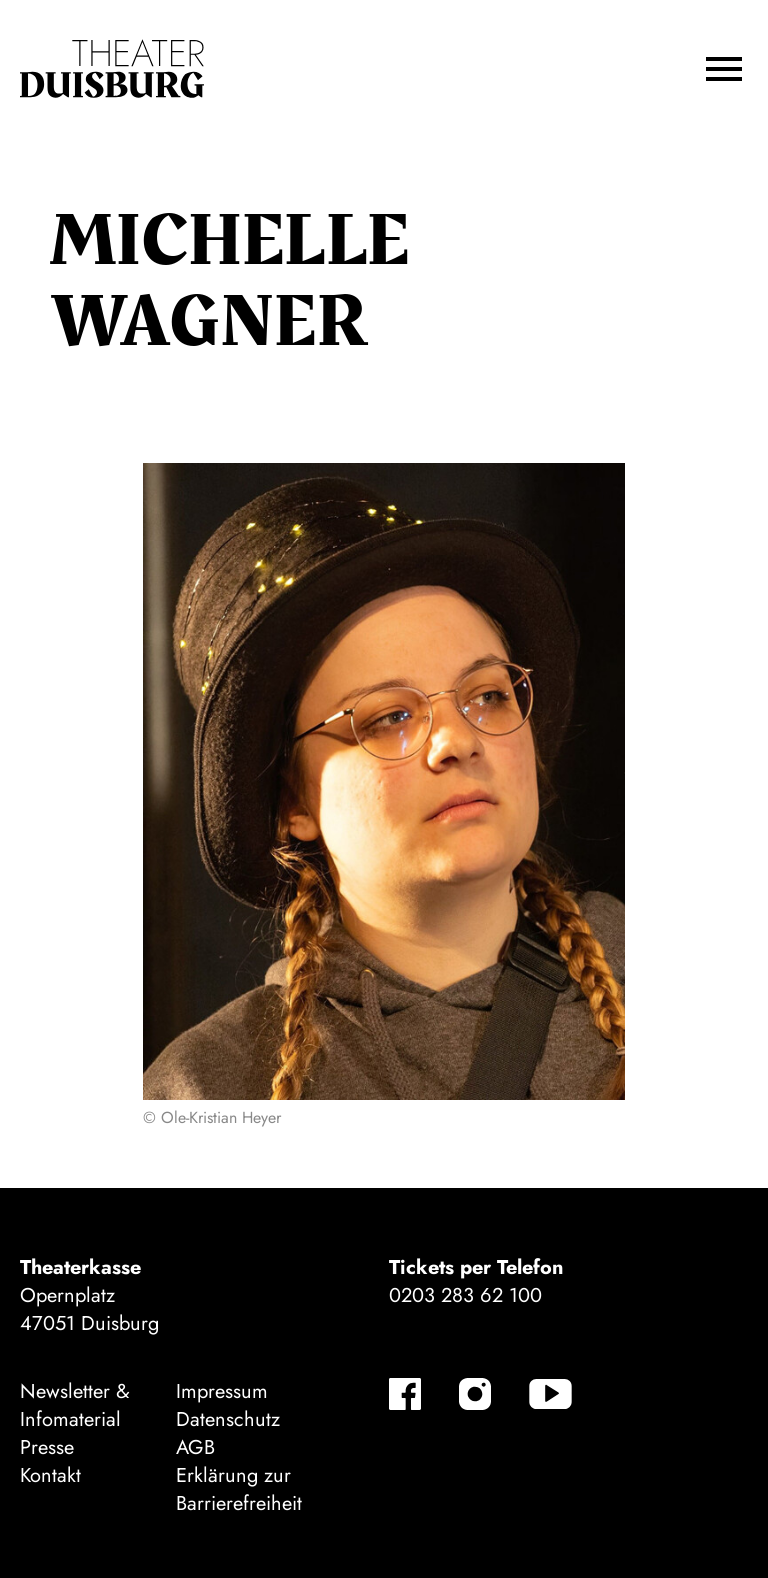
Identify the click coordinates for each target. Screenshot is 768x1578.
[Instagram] (475, 1394)
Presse (47, 1447)
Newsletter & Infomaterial (75, 1405)
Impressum (222, 1391)
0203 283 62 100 (465, 1295)
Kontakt (50, 1475)
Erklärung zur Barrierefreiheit (239, 1489)
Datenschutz (228, 1419)
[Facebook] (405, 1394)
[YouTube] (550, 1394)
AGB (195, 1447)
